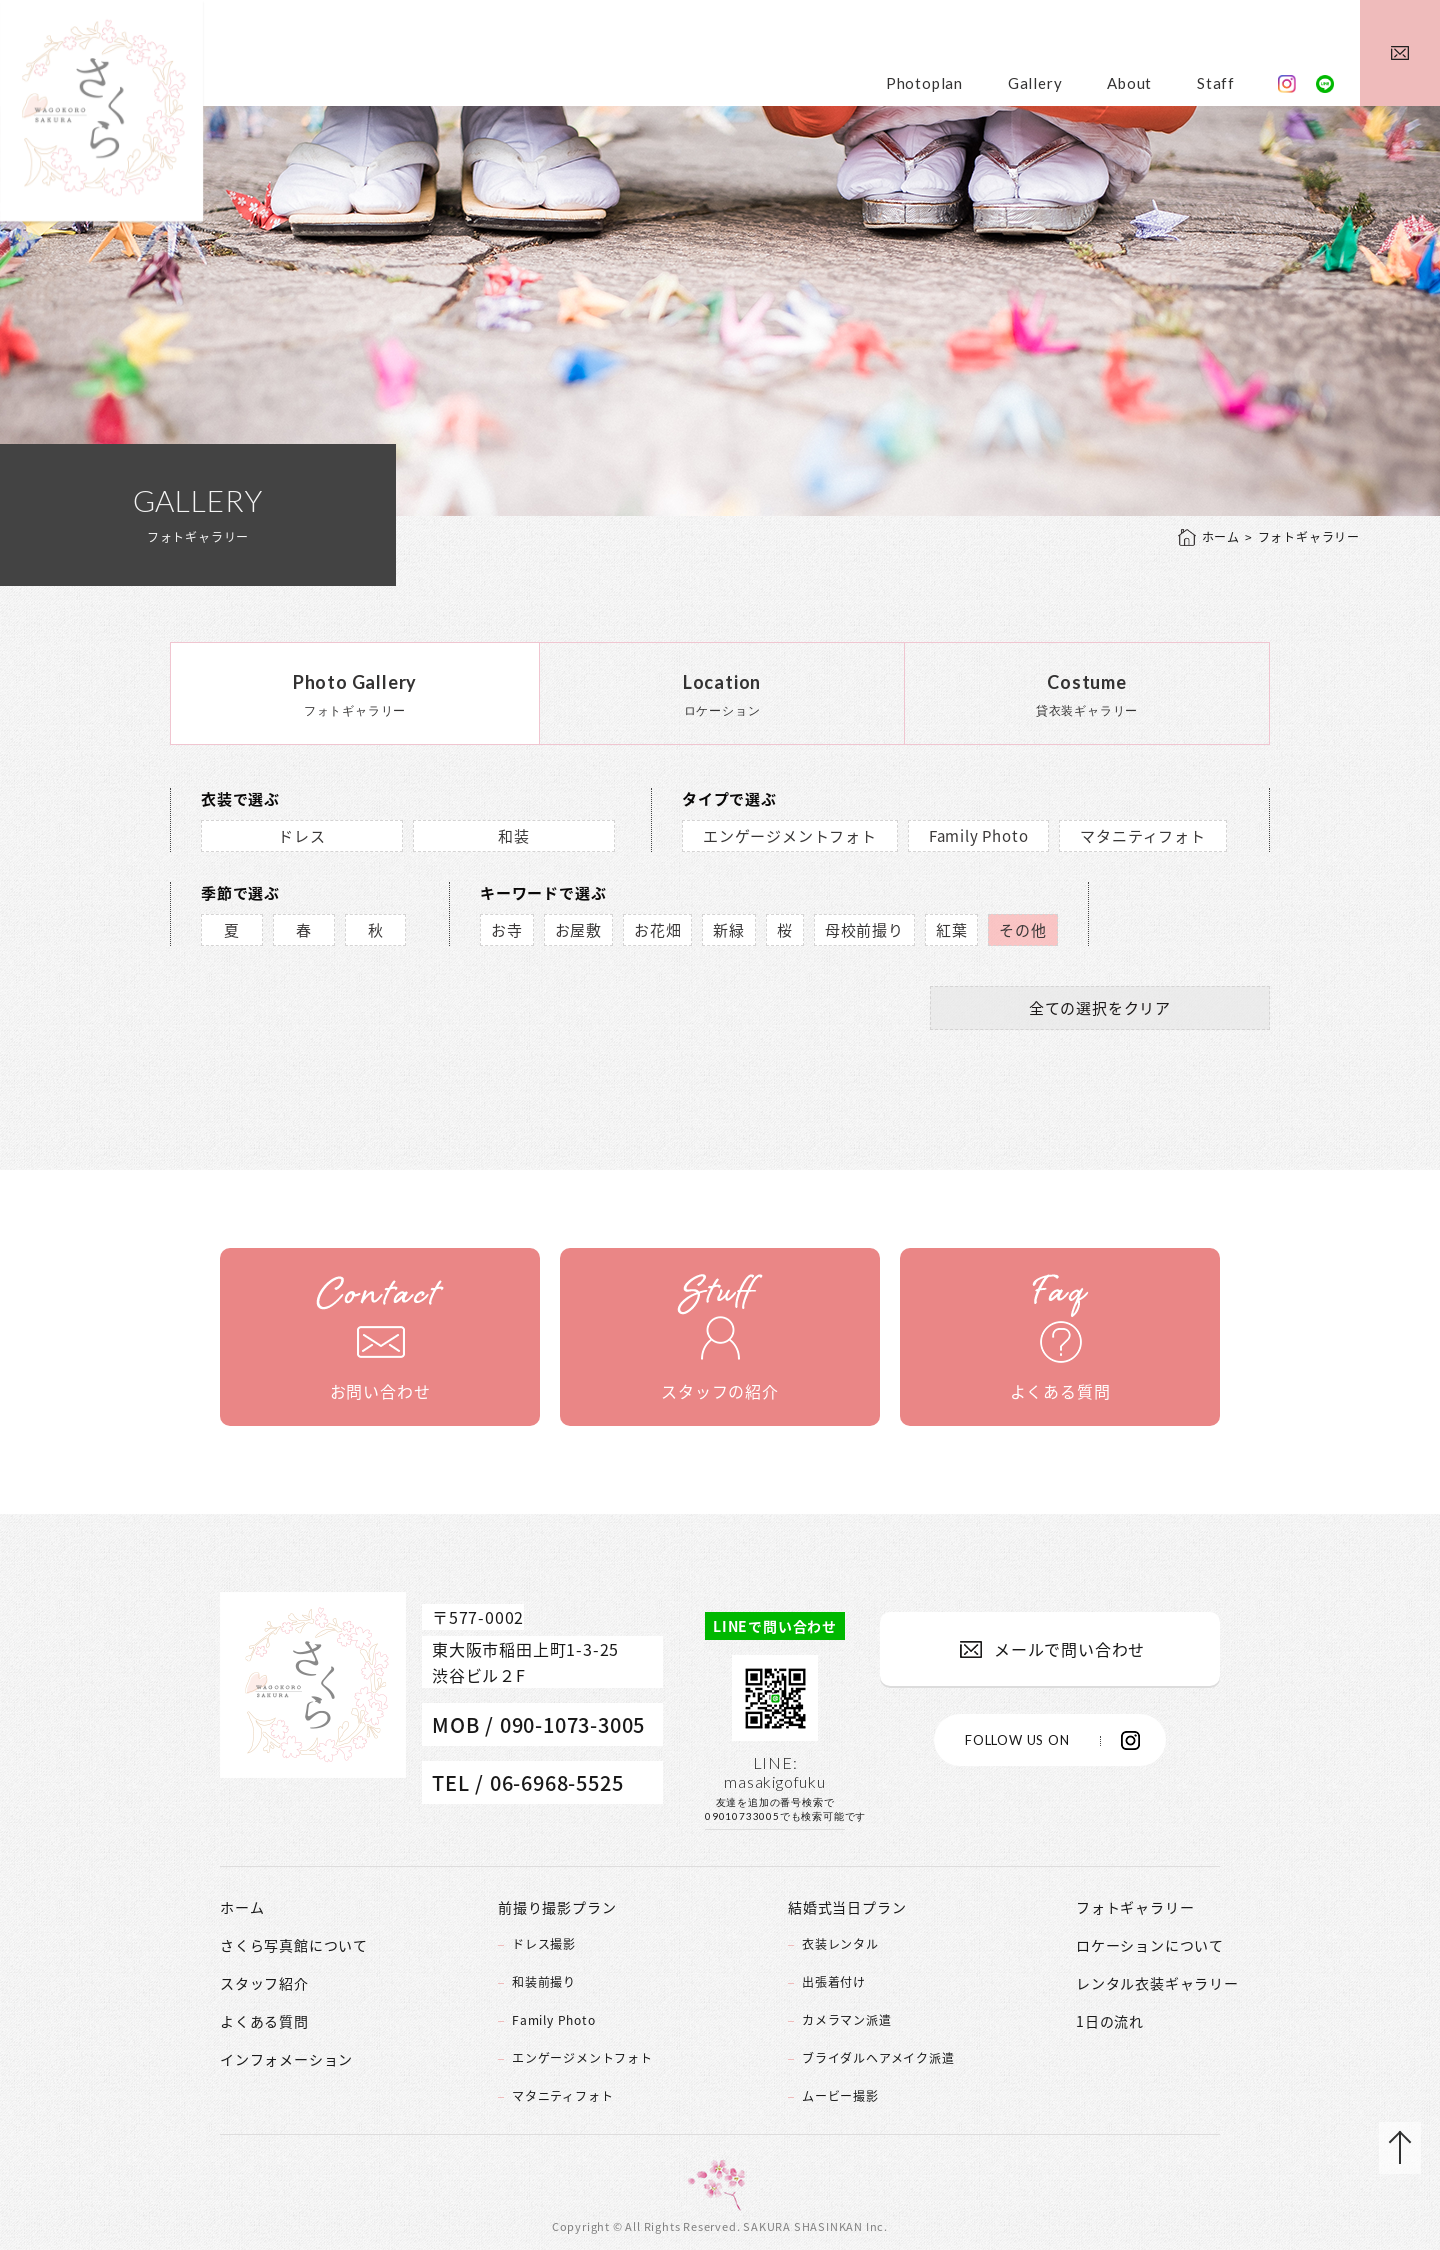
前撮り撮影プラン (557, 1907)
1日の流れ (1110, 2021)
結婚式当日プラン (847, 1907)
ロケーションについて (1150, 1945)
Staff (1216, 83)
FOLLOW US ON (1017, 1740)
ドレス (301, 836)
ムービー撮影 (840, 2096)
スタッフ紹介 (264, 1983)
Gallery (1035, 83)
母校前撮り (864, 930)
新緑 (729, 930)
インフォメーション (286, 2059)
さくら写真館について (294, 1945)
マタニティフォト (1142, 836)
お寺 (507, 930)
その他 (1022, 930)
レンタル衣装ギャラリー (1157, 1983)
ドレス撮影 (544, 1944)
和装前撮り (544, 1982)
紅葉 (952, 930)
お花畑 (657, 930)
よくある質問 (264, 2021)
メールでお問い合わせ (1400, 53)
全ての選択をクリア (1100, 1008)
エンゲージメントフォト (790, 836)
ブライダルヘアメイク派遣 (878, 2058)
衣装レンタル (840, 1944)
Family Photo (979, 836)
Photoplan (924, 83)
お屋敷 (578, 930)
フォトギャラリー (1135, 1907)
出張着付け (834, 1982)
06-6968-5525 (557, 1782)
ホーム (1221, 537)
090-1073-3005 (572, 1724)
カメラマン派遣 (847, 2020)
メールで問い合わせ (1069, 1649)
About (1129, 83)
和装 (514, 836)
